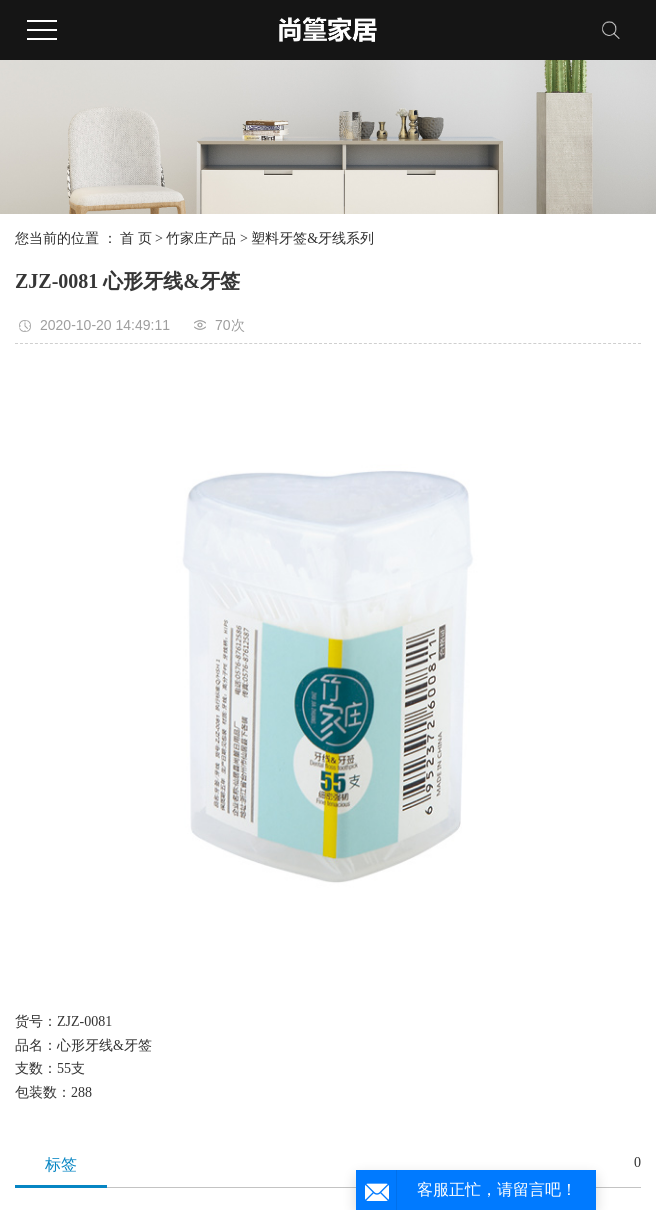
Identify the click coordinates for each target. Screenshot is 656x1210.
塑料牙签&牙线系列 (312, 238)
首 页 (136, 238)
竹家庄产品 (201, 238)
